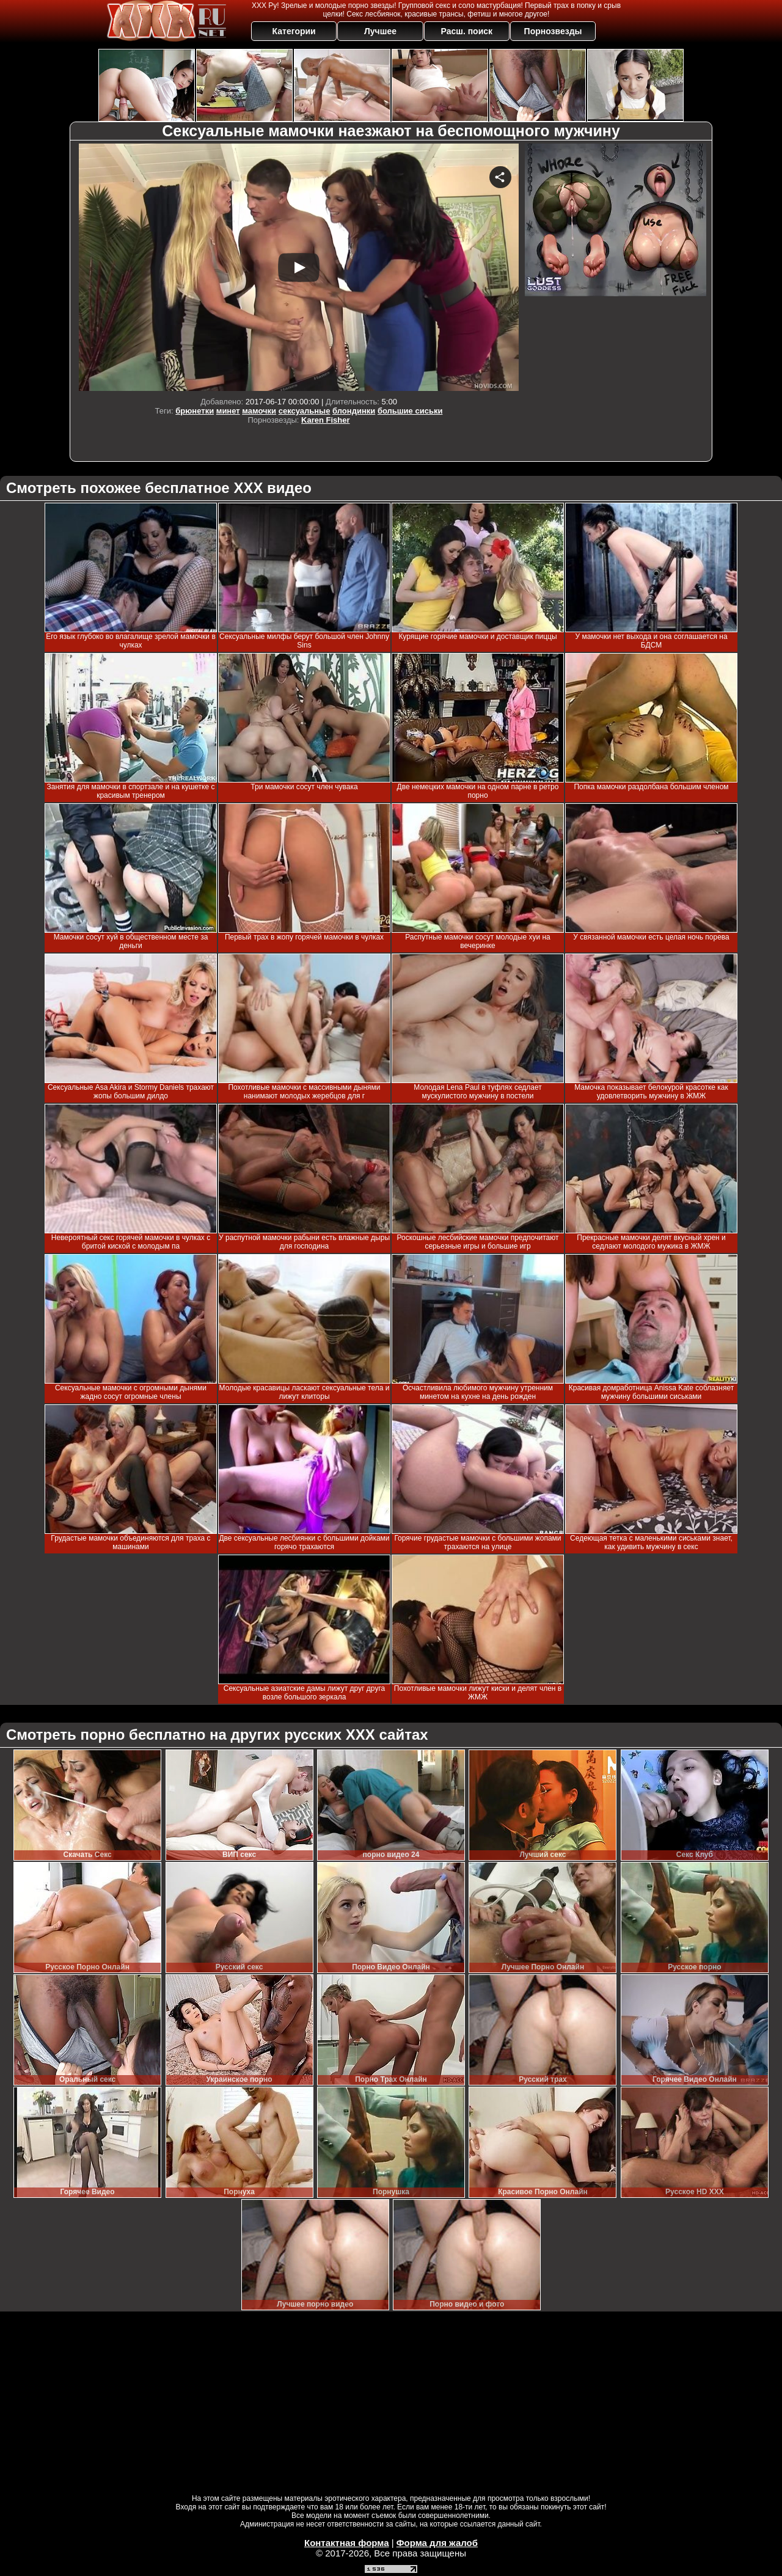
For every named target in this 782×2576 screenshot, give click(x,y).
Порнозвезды (553, 31)
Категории (294, 31)
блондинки (353, 410)
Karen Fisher (325, 420)
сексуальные (305, 410)
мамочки (259, 410)
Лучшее (380, 31)
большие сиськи (410, 410)
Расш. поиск (466, 31)
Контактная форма (346, 2543)
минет (228, 410)
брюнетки (194, 410)
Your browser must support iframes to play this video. (299, 267)
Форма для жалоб (437, 2543)
